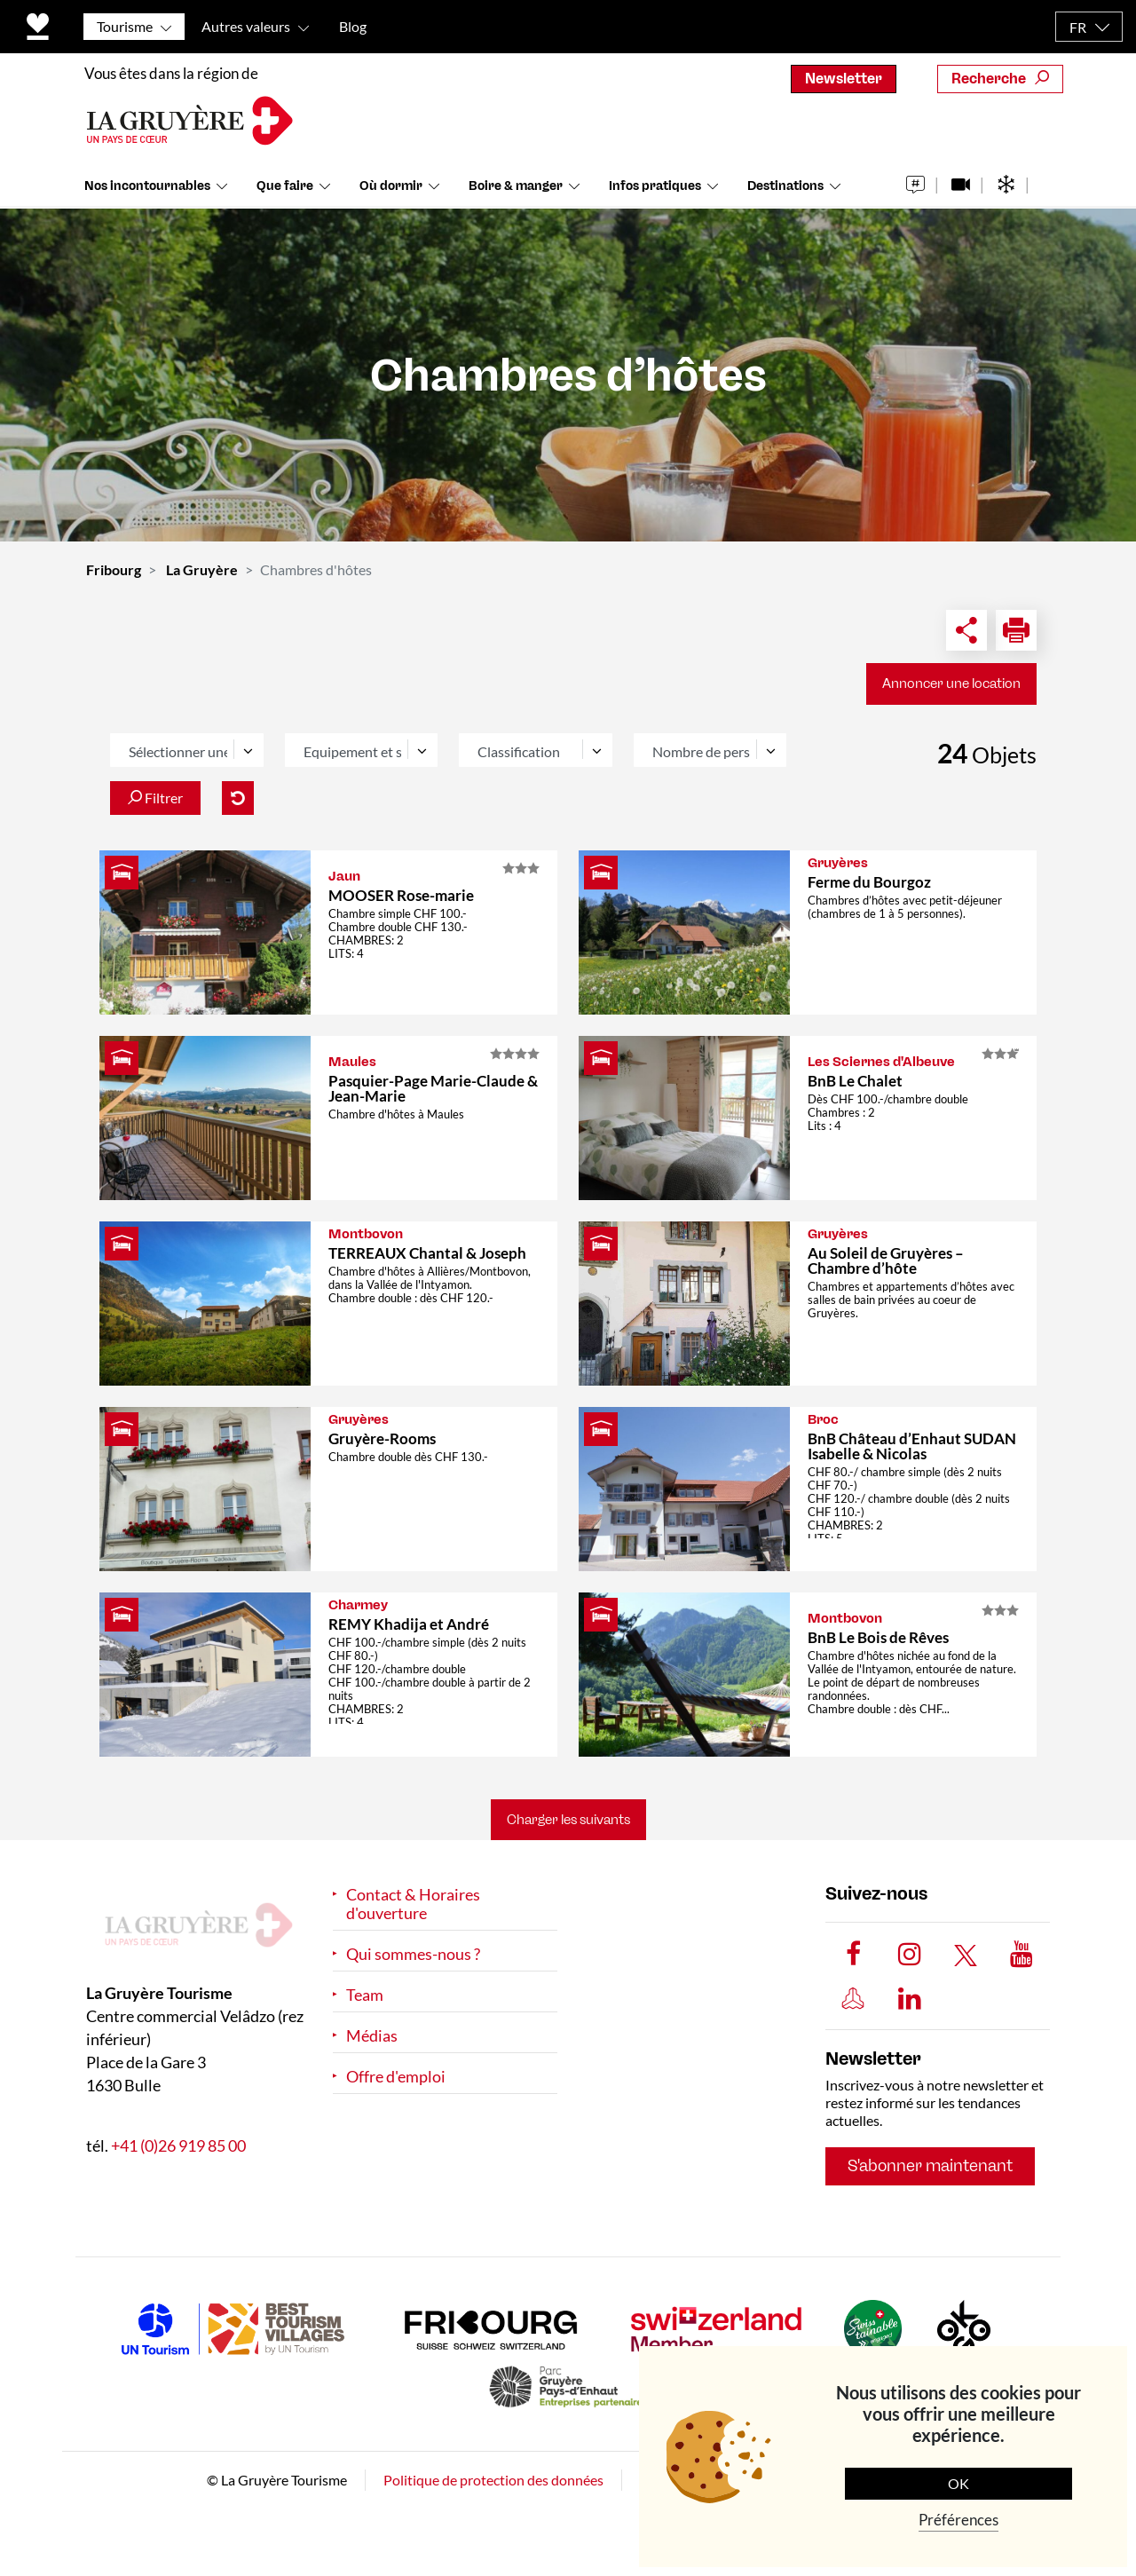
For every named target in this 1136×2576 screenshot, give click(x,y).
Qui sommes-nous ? (413, 1954)
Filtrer (155, 797)
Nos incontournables (147, 186)
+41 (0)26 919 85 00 (178, 2145)
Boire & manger (516, 186)
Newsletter (843, 78)
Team (364, 1995)
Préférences (958, 2519)
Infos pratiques (655, 186)
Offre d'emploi (396, 2076)
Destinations (785, 186)
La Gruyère (202, 569)
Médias (372, 2036)
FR (1077, 27)
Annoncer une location (951, 683)
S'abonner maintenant (930, 2166)
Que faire (284, 186)
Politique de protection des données (493, 2479)
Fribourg (113, 569)
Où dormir (390, 186)
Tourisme (125, 26)
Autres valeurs (245, 26)
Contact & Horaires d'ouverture (413, 1904)
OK (958, 2483)
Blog (353, 26)
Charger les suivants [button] (568, 1820)
